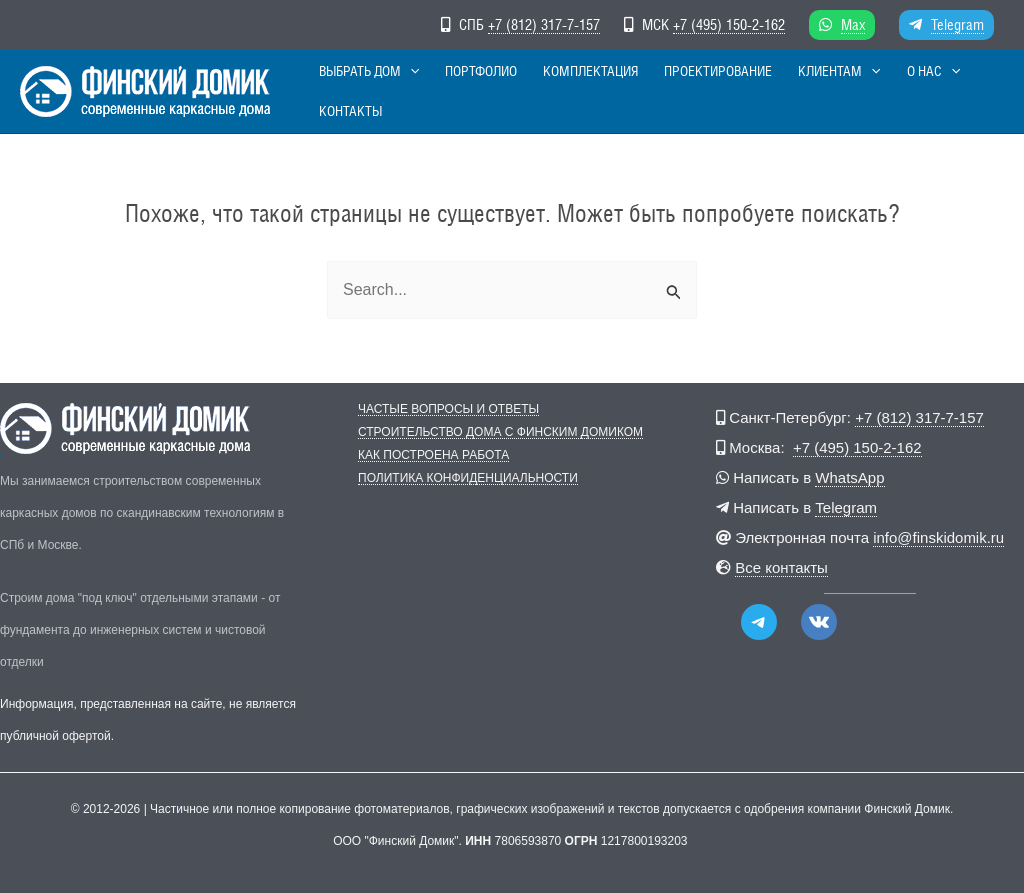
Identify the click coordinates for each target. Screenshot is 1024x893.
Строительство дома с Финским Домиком (500, 432)
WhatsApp (849, 477)
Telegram (957, 24)
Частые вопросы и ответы (448, 409)
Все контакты (781, 567)
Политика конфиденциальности (468, 478)
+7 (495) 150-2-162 (729, 24)
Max (853, 24)
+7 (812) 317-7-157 (544, 24)
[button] (417, 91)
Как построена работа (433, 455)
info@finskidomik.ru (938, 537)
